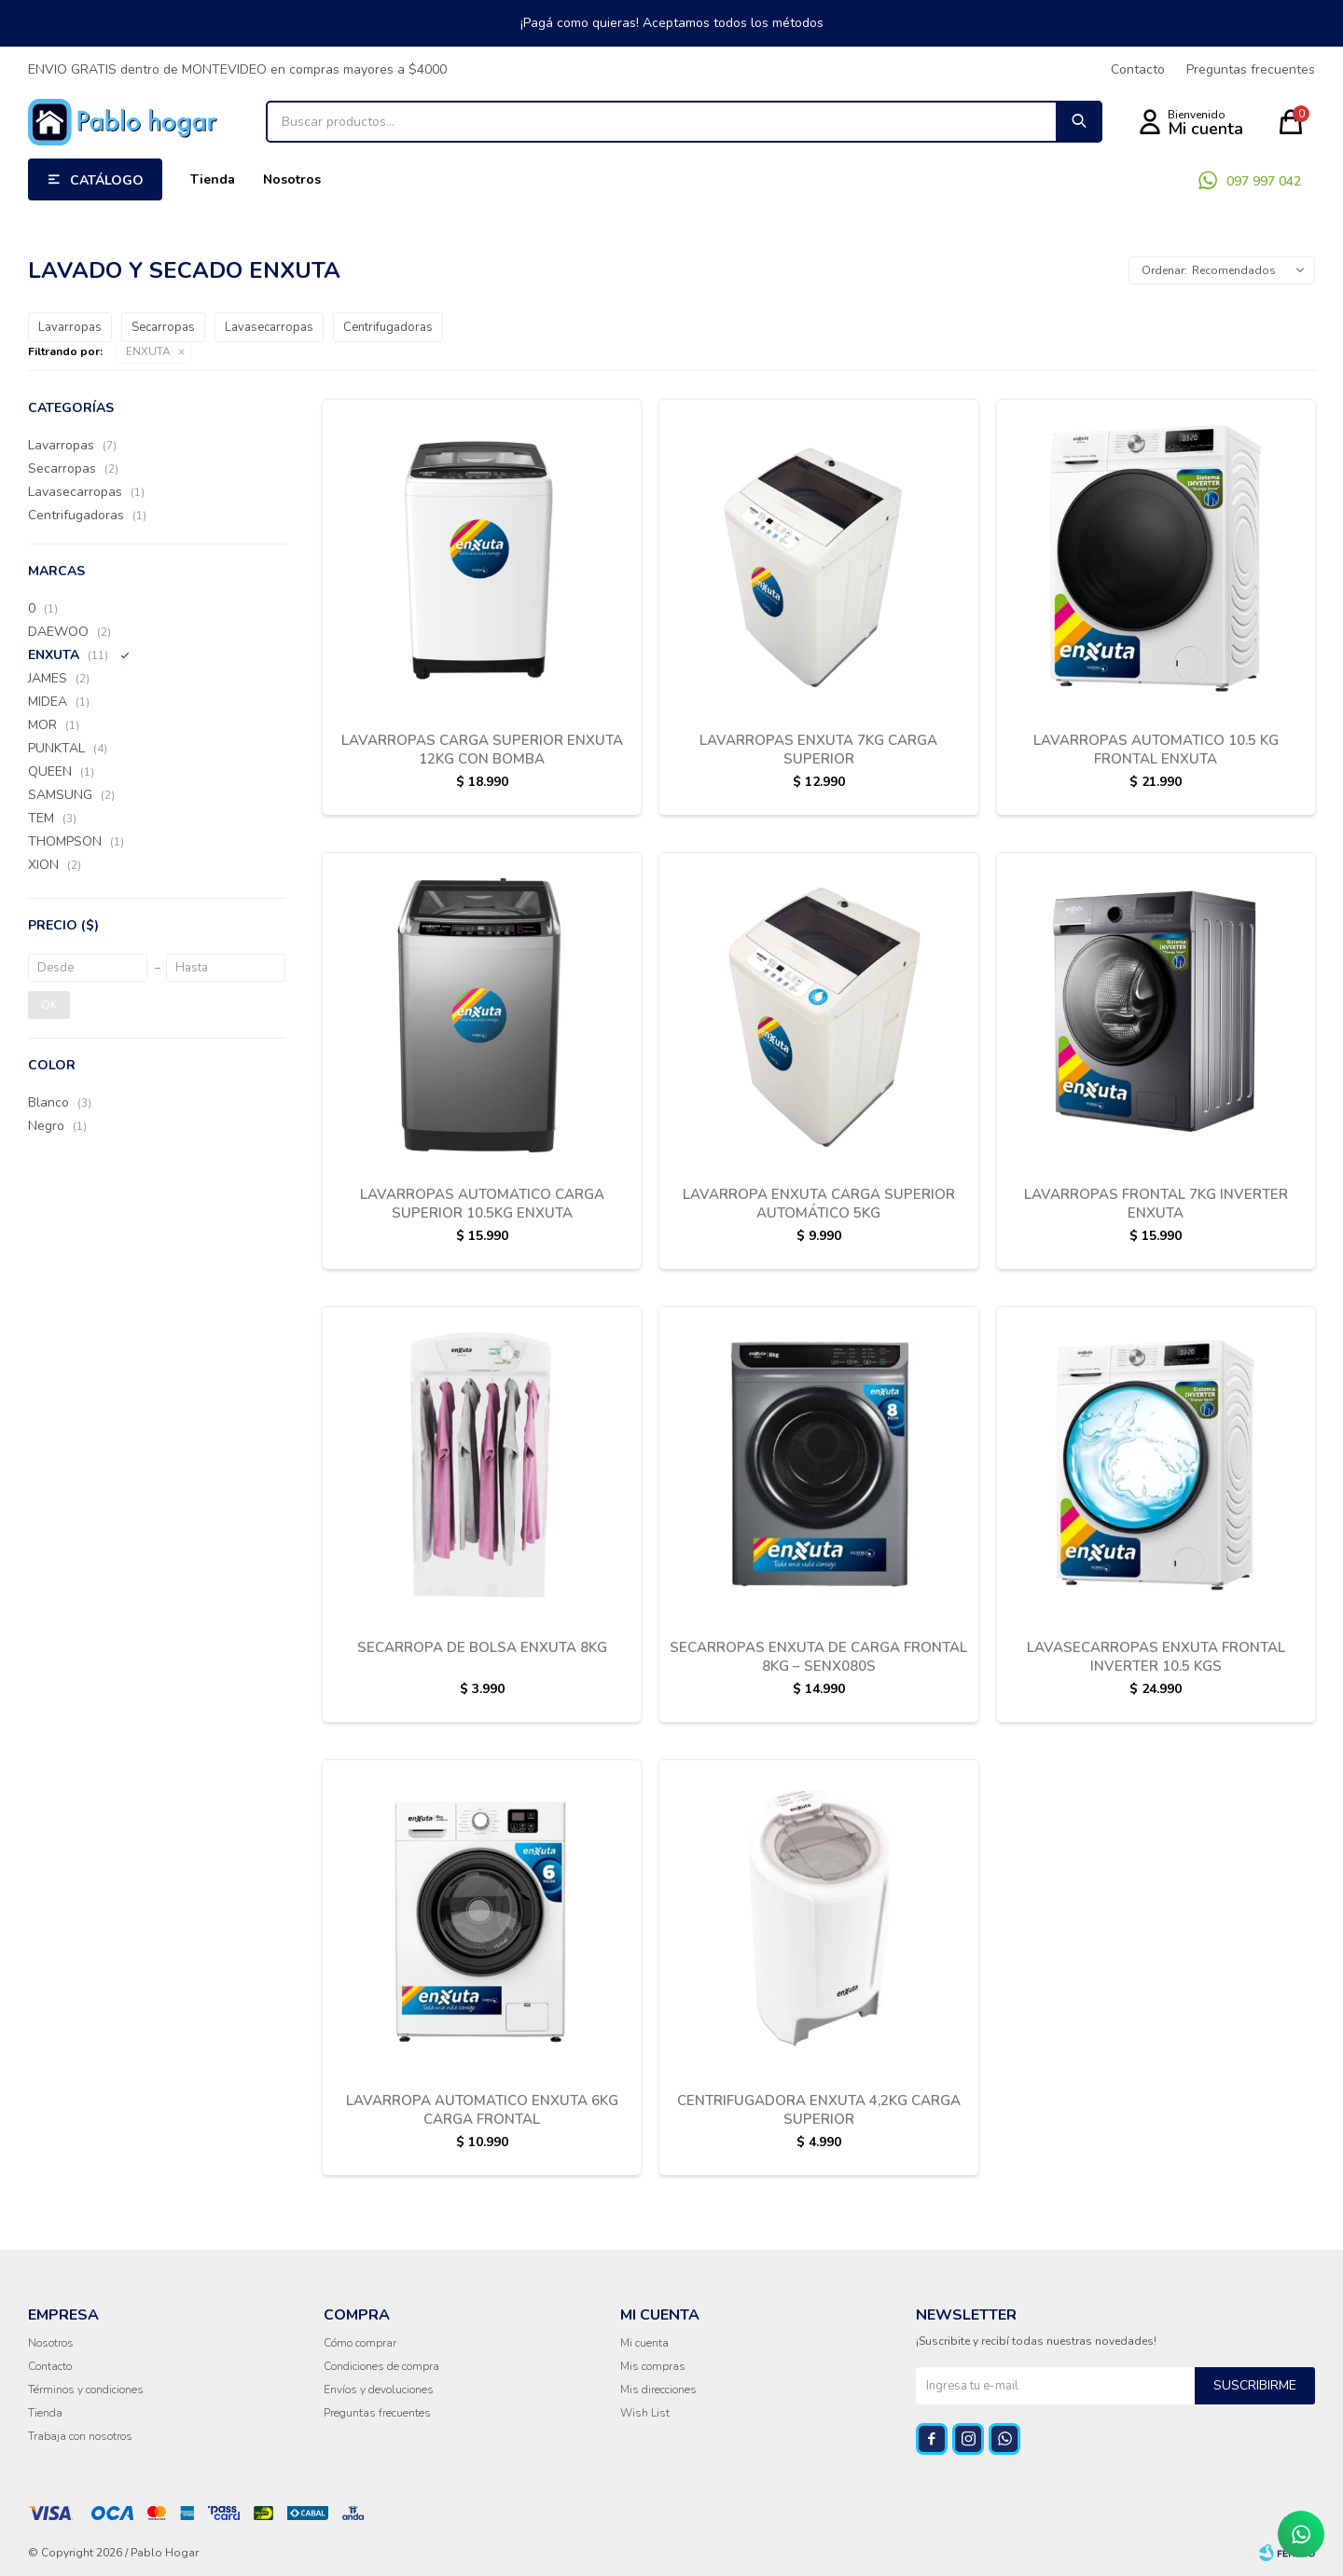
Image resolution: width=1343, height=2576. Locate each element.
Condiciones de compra (381, 2366)
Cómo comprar (360, 2342)
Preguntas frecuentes (1250, 69)
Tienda (212, 179)
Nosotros (292, 179)
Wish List (645, 2412)
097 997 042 (1263, 181)
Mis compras (652, 2366)
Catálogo (107, 180)
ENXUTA (148, 351)
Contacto (1138, 69)
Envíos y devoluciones (379, 2389)
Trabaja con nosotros (80, 2436)
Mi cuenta (644, 2342)
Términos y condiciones (86, 2389)
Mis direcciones (658, 2389)
